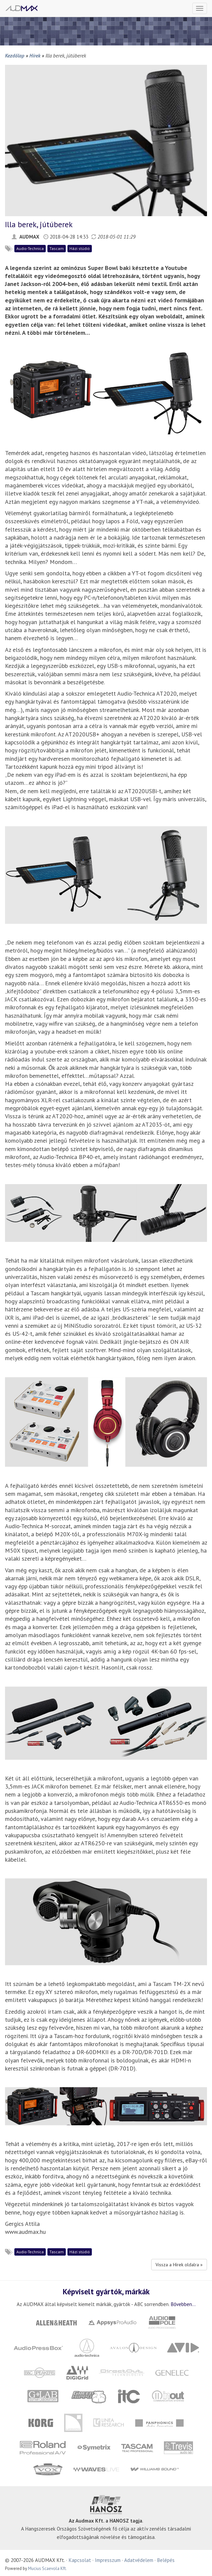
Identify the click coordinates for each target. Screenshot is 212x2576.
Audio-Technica (30, 248)
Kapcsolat (79, 2560)
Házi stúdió (79, 248)
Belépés (166, 2560)
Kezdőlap (14, 55)
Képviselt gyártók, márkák (106, 2291)
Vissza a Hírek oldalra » (179, 2265)
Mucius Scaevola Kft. (47, 2568)
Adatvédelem (138, 2560)
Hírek (34, 55)
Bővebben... (183, 2304)
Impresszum (108, 2560)
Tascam (56, 248)
